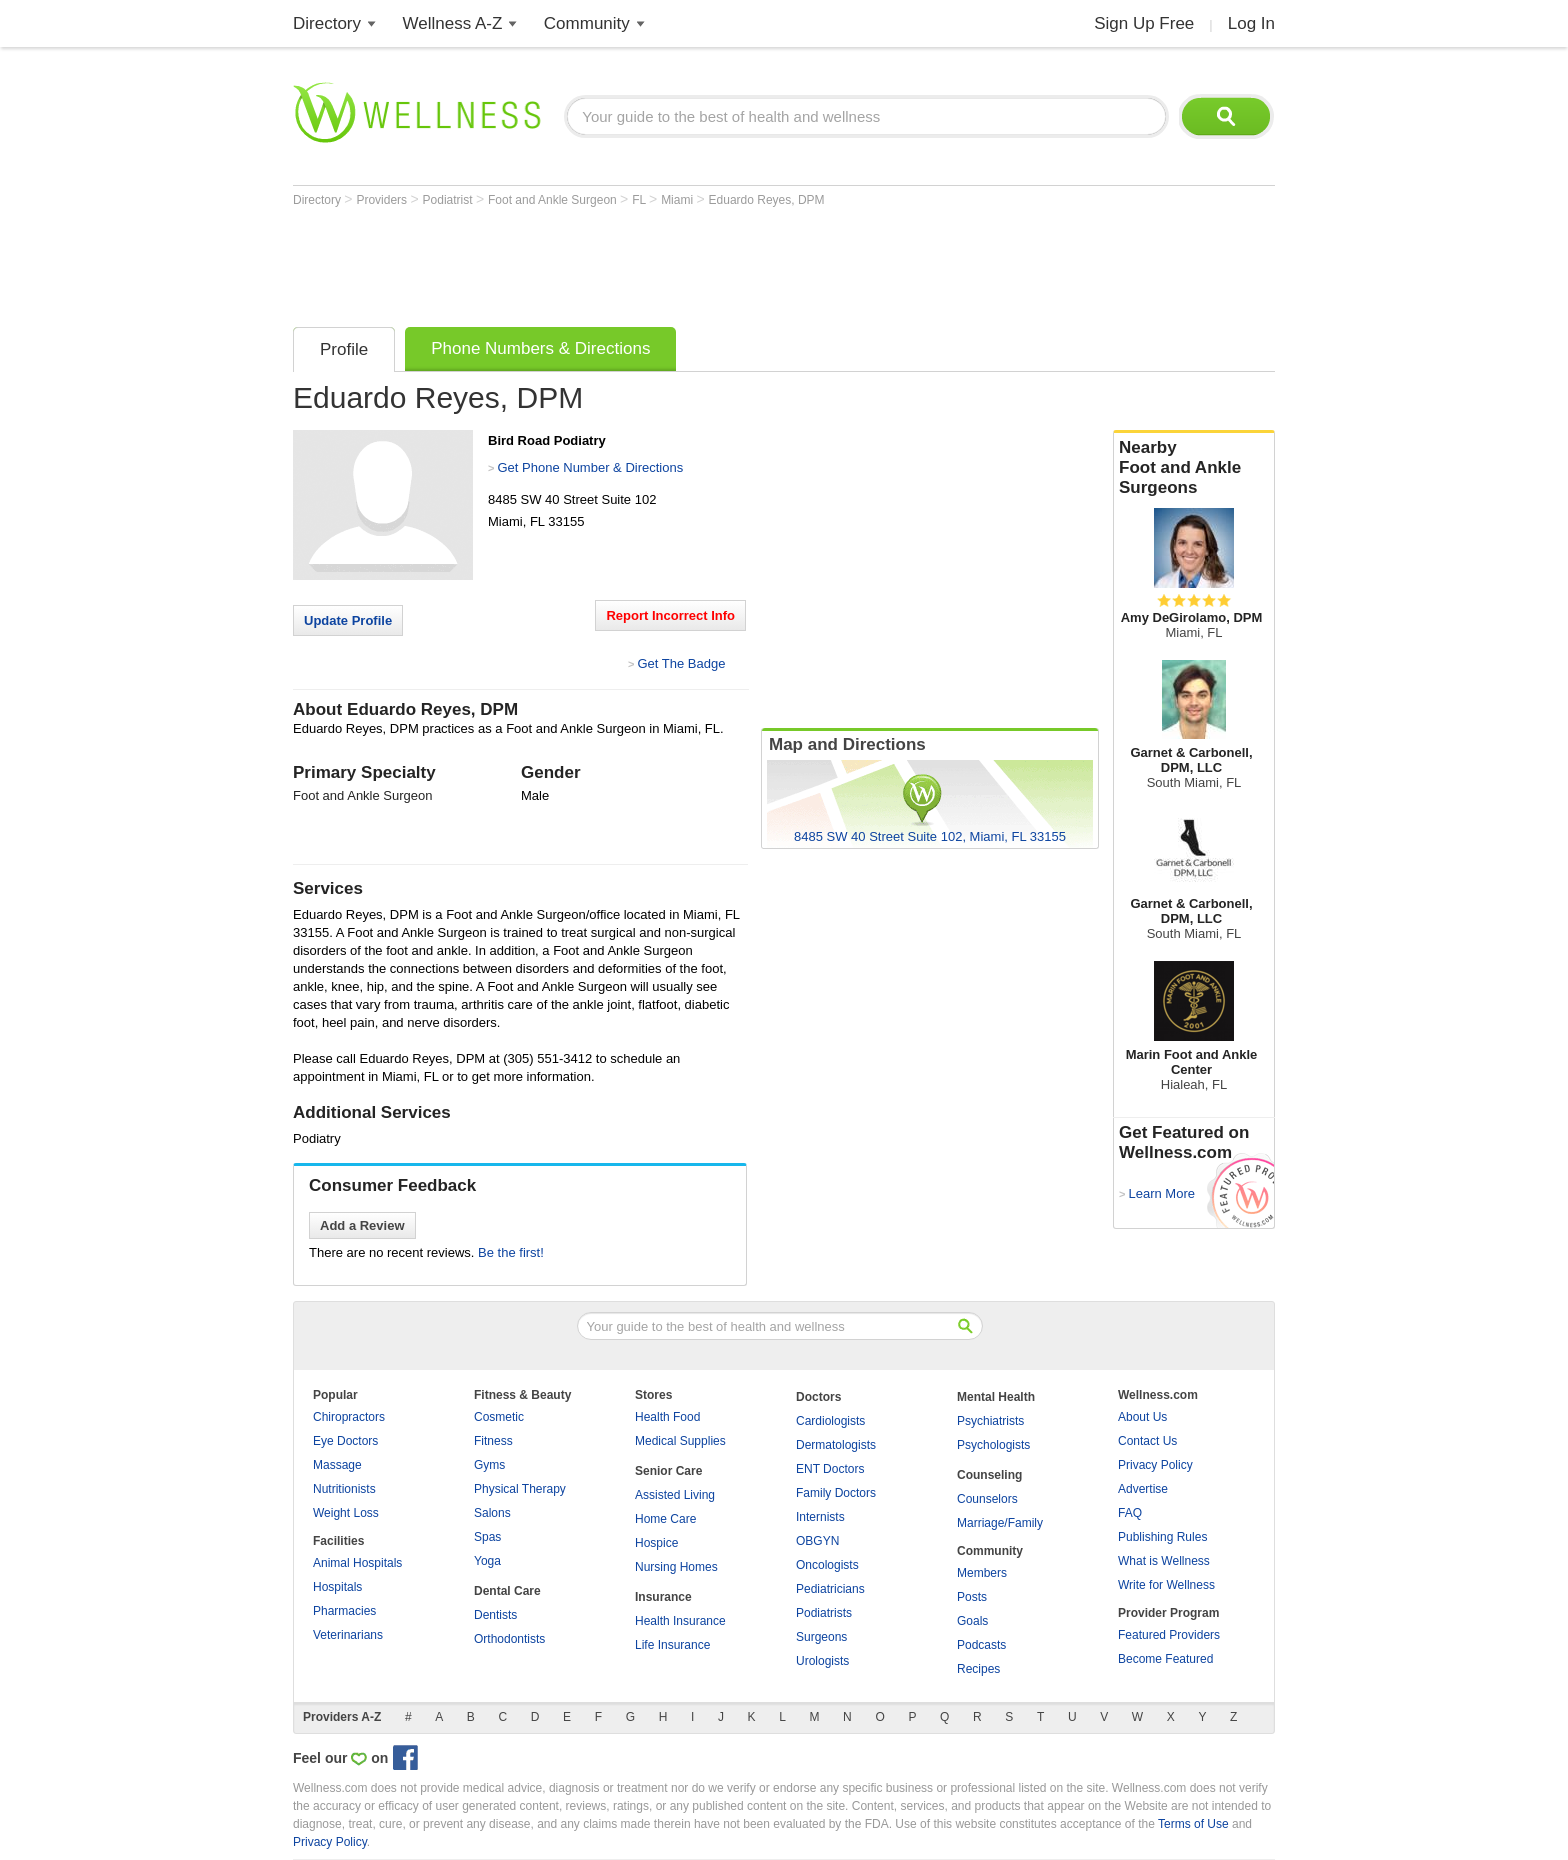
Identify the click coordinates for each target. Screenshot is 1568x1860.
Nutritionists (344, 1489)
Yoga (487, 1561)
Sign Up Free (1144, 23)
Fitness (493, 1441)
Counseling (989, 1475)
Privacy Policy (1155, 1465)
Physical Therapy (520, 1489)
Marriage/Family (1000, 1523)
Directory (327, 23)
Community (587, 23)
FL (640, 200)
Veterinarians (348, 1635)
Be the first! (511, 1252)
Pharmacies (344, 1611)
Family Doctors (836, 1493)
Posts (972, 1597)
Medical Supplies (680, 1441)
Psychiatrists (990, 1421)
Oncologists (827, 1565)
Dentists (495, 1615)
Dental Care (507, 1591)
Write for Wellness (1166, 1585)
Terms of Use (1193, 1824)
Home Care (665, 1519)
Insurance (663, 1597)
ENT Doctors (830, 1469)
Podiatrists (824, 1613)
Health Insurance (680, 1621)
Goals (972, 1621)
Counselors (987, 1499)
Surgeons (821, 1637)
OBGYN (817, 1541)
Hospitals (337, 1587)
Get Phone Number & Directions (590, 467)
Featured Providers (1169, 1635)
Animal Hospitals (357, 1563)
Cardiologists (830, 1421)
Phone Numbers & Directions (540, 348)
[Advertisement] (657, 262)
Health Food (667, 1417)
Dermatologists (836, 1445)
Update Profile (348, 620)
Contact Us (1147, 1441)
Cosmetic (499, 1417)
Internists (820, 1517)
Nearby (1194, 468)
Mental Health (996, 1397)
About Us (1142, 1417)
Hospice (656, 1543)
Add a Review (362, 1225)
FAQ (1130, 1513)
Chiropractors (349, 1417)
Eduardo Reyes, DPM (767, 200)
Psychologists (993, 1445)
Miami (678, 200)
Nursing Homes (676, 1567)
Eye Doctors (345, 1441)
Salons (492, 1513)
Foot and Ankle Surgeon (554, 200)
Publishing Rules (1162, 1537)
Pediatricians (830, 1589)
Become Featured (1165, 1659)
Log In (1251, 23)
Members (982, 1573)
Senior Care (668, 1471)
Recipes (978, 1669)
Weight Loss (346, 1513)
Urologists (822, 1661)
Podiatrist (449, 200)
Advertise (1143, 1489)
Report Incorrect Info (670, 615)
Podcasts (981, 1645)
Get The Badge (681, 663)
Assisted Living (675, 1495)
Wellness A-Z (453, 23)
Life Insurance (672, 1645)
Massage (337, 1465)
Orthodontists (509, 1639)
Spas (487, 1537)
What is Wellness (1164, 1561)
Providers (383, 200)
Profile (344, 349)
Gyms (489, 1465)
